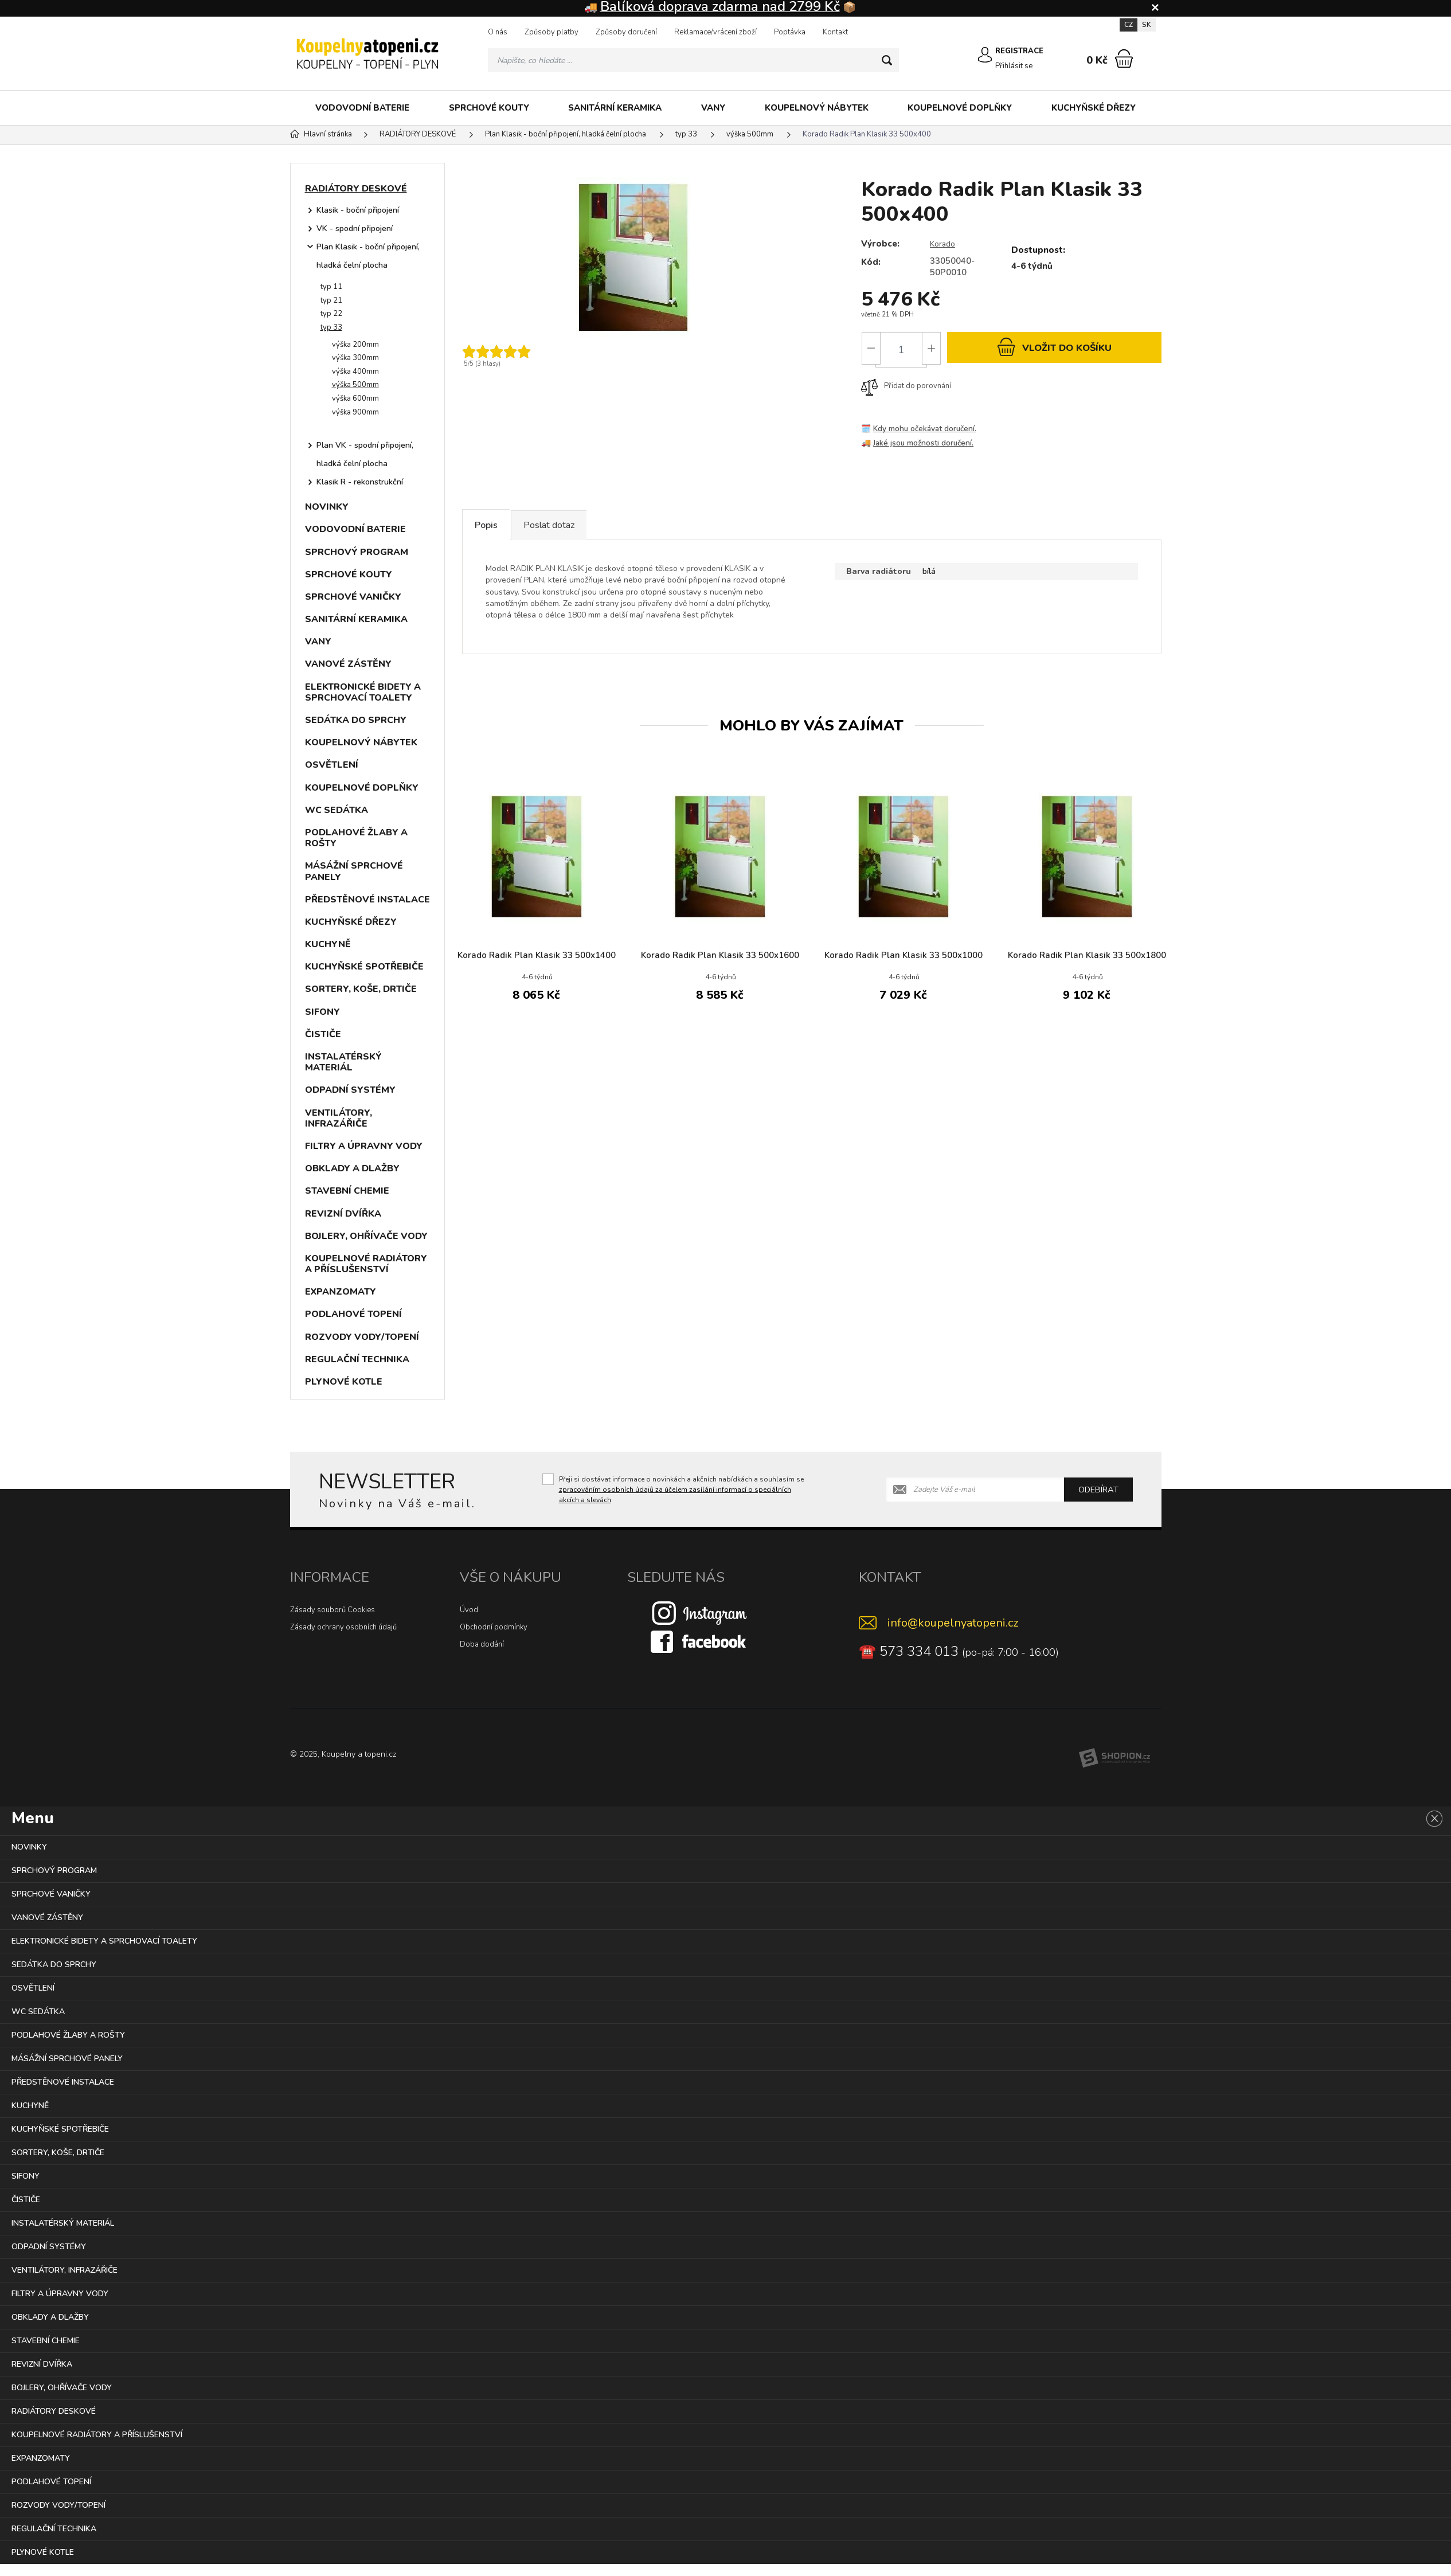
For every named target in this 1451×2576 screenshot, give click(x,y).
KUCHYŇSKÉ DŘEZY (1093, 109)
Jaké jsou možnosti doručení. (924, 448)
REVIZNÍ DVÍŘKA (343, 1215)
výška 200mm (355, 346)
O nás (497, 33)
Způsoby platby (551, 33)
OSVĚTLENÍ (331, 766)
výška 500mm (355, 386)
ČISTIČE (323, 1035)
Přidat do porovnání (906, 391)
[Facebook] (699, 1642)
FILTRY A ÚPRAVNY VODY (364, 1147)
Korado (944, 245)
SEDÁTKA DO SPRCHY (355, 721)
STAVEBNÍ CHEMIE (347, 1192)
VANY (713, 109)
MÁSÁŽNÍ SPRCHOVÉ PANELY (354, 872)
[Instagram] (699, 1614)
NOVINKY (327, 508)
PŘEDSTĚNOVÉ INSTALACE (367, 900)
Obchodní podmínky (493, 1628)
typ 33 (331, 328)
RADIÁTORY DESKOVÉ (356, 189)
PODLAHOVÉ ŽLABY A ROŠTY (356, 839)
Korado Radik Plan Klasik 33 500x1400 (536, 971)
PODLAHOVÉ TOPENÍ (353, 1315)
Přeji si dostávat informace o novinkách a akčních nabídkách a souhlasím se (681, 1491)
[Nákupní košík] (1124, 59)
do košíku (1054, 351)
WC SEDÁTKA (336, 811)
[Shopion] (1114, 1759)
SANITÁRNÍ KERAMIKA (615, 109)
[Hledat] (885, 61)
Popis (499, 534)
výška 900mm (355, 413)
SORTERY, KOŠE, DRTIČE (361, 990)
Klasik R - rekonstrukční (359, 483)
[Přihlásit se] (978, 61)
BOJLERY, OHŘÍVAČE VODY (366, 1237)
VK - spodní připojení (354, 229)
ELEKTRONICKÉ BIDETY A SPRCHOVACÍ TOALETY (363, 693)
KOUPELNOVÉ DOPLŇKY (960, 109)
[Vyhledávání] (692, 61)
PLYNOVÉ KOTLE (343, 1383)
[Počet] (901, 351)
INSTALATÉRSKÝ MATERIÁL (343, 1063)
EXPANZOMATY (340, 1293)
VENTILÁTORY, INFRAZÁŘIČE (338, 1119)
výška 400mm (355, 373)
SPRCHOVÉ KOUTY (489, 109)
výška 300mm (355, 359)
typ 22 (331, 315)
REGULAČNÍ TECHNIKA (357, 1360)
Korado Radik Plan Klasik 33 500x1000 (903, 971)
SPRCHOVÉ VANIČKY (353, 598)
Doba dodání (482, 1645)
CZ (1128, 25)
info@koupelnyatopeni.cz (952, 1624)
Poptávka (789, 33)
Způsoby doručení (626, 33)
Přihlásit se (1013, 66)
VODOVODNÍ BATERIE (362, 109)
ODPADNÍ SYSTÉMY (350, 1091)
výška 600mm (355, 399)
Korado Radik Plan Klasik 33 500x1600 (720, 971)
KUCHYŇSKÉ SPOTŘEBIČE (364, 967)
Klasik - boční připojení (357, 211)
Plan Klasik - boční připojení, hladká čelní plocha (368, 257)
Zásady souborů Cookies (332, 1611)
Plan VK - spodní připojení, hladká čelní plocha (364, 455)
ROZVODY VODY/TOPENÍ (362, 1338)
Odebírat (1098, 1490)
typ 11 (331, 288)
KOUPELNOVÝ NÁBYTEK (817, 109)
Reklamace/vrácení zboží (715, 33)
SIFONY (322, 1013)
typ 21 (331, 301)
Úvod (469, 1611)
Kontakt (835, 33)
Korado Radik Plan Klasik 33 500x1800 (1087, 971)
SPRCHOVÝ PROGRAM (356, 553)
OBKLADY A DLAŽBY (352, 1169)
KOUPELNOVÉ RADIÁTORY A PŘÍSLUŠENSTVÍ (366, 1265)
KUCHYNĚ (328, 945)
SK (1146, 25)
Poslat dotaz (589, 534)
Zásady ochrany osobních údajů (343, 1628)
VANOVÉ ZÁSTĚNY (348, 665)
